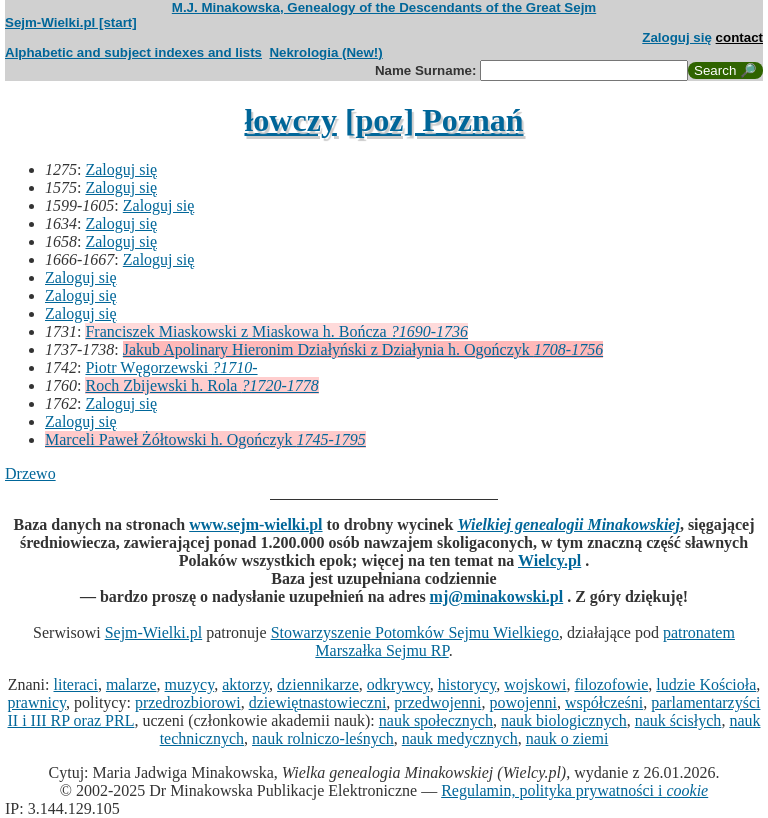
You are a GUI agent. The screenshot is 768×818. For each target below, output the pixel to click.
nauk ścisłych (678, 720)
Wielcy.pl (549, 560)
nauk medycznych (460, 738)
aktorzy (245, 684)
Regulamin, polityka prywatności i (574, 790)
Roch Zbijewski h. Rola (201, 385)
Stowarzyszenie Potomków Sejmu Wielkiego (415, 632)
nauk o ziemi (567, 738)
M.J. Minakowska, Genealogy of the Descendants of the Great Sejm (384, 7)
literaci (76, 684)
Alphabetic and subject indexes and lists (133, 52)
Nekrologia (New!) (325, 52)
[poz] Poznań (434, 120)
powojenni (523, 702)
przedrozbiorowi (188, 702)
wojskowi (535, 684)
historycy (467, 684)
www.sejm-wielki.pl (255, 524)
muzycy (190, 684)
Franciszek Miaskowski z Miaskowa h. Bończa (276, 331)
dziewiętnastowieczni (318, 702)
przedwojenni (437, 702)
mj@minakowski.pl (497, 596)
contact (739, 37)
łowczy (290, 120)
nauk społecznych (436, 720)
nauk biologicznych (564, 720)
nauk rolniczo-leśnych (323, 738)
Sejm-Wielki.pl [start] (71, 22)
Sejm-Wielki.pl (154, 632)
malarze (131, 684)
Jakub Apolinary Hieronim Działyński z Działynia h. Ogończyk (363, 349)
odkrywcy (398, 684)
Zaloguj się (677, 37)
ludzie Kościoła (706, 684)
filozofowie (612, 684)
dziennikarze (318, 684)
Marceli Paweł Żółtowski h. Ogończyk (205, 439)
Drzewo (30, 473)
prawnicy (37, 702)
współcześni (604, 702)
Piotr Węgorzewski (171, 367)
